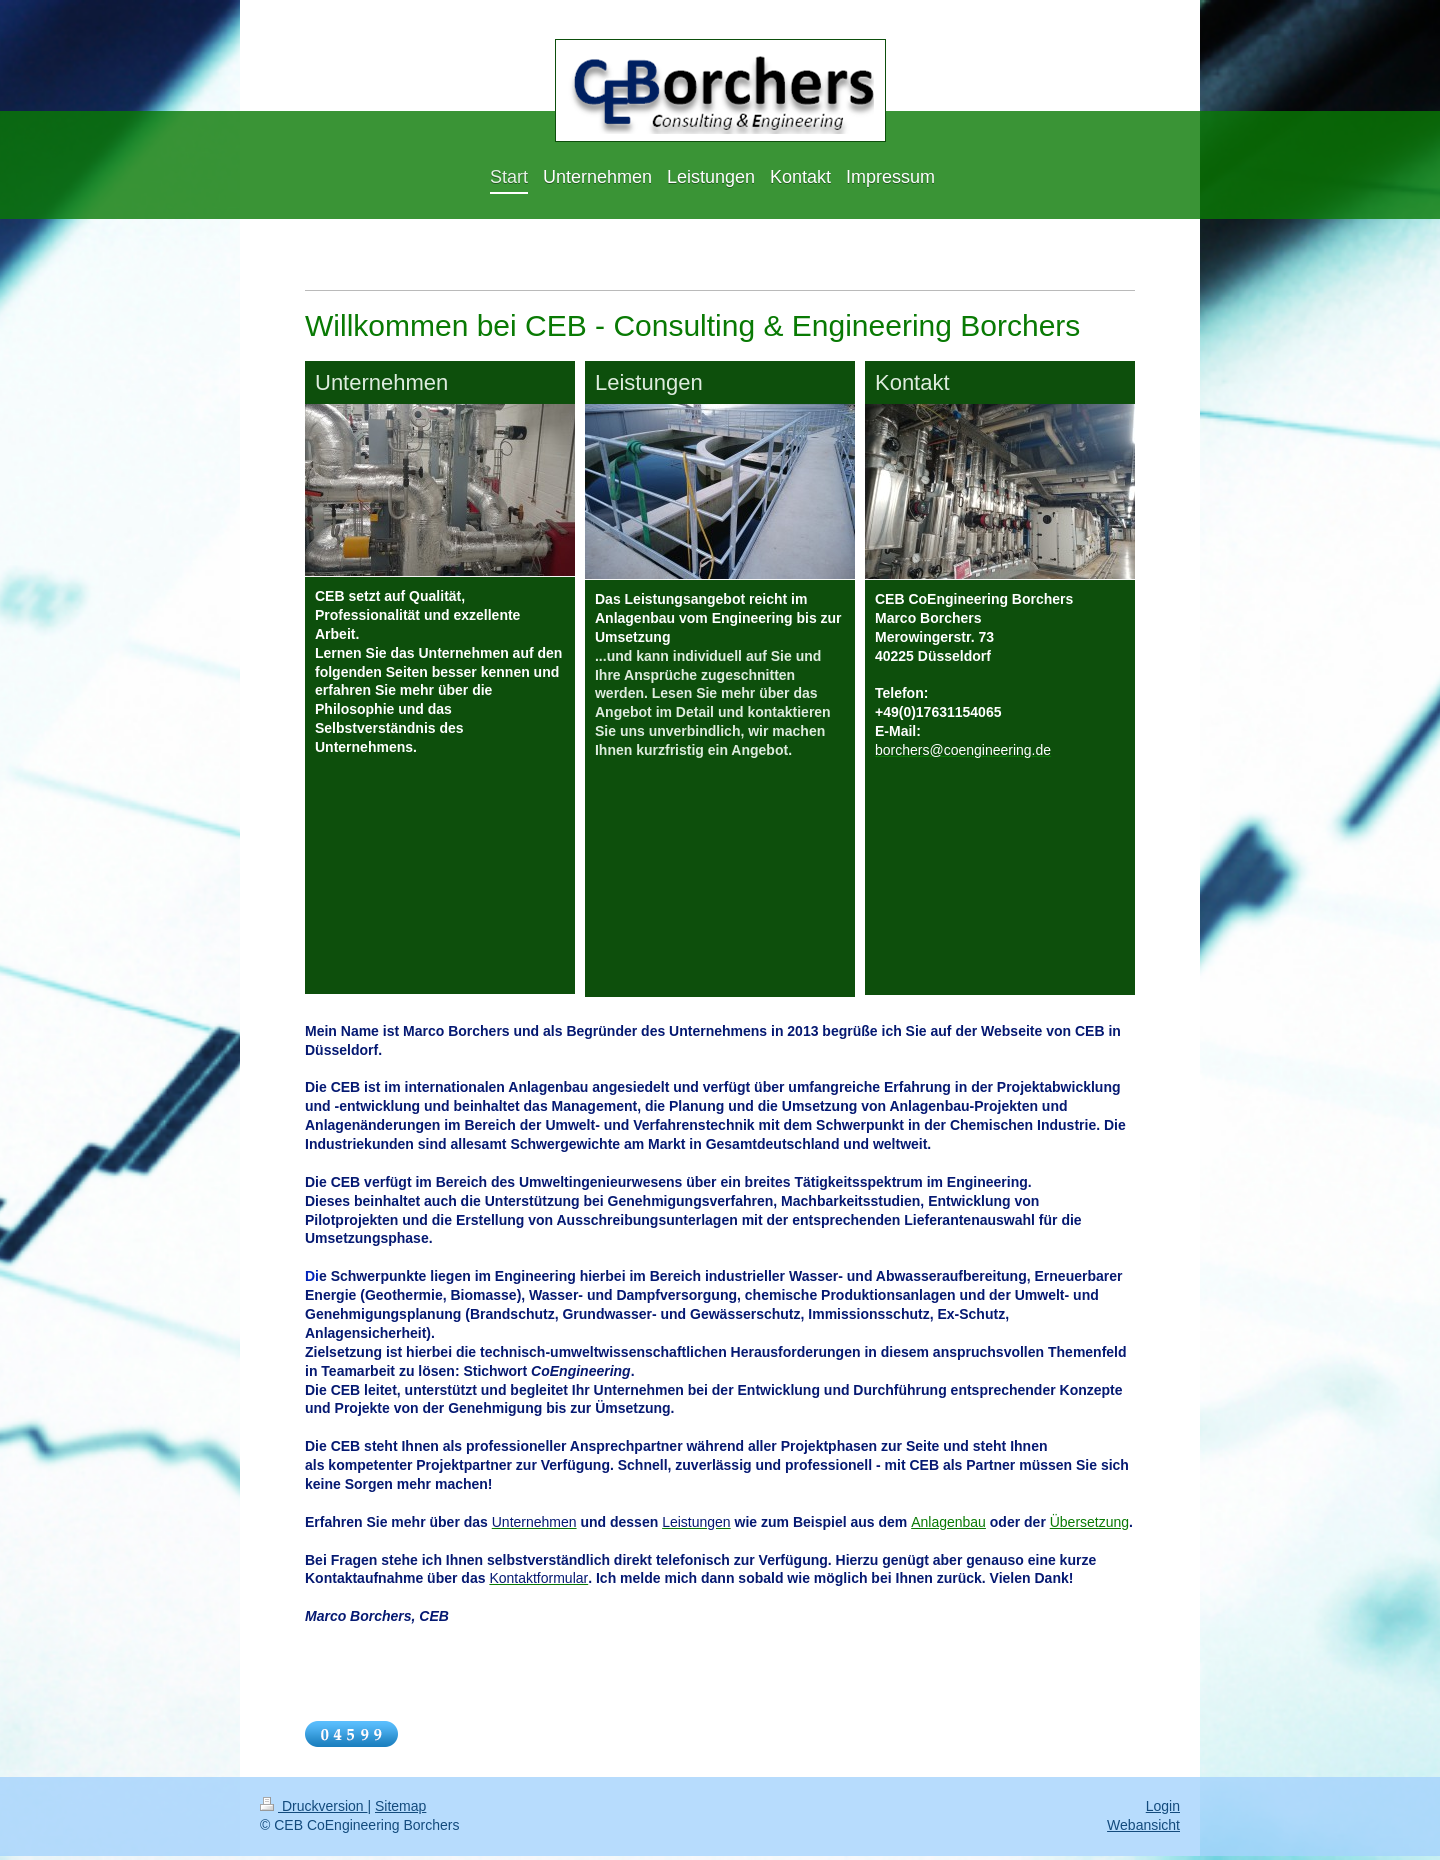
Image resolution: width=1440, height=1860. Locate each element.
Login (1163, 1810)
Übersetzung (1089, 1526)
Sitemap (400, 1810)
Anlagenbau (948, 1526)
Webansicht (1143, 1830)
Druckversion (313, 1810)
